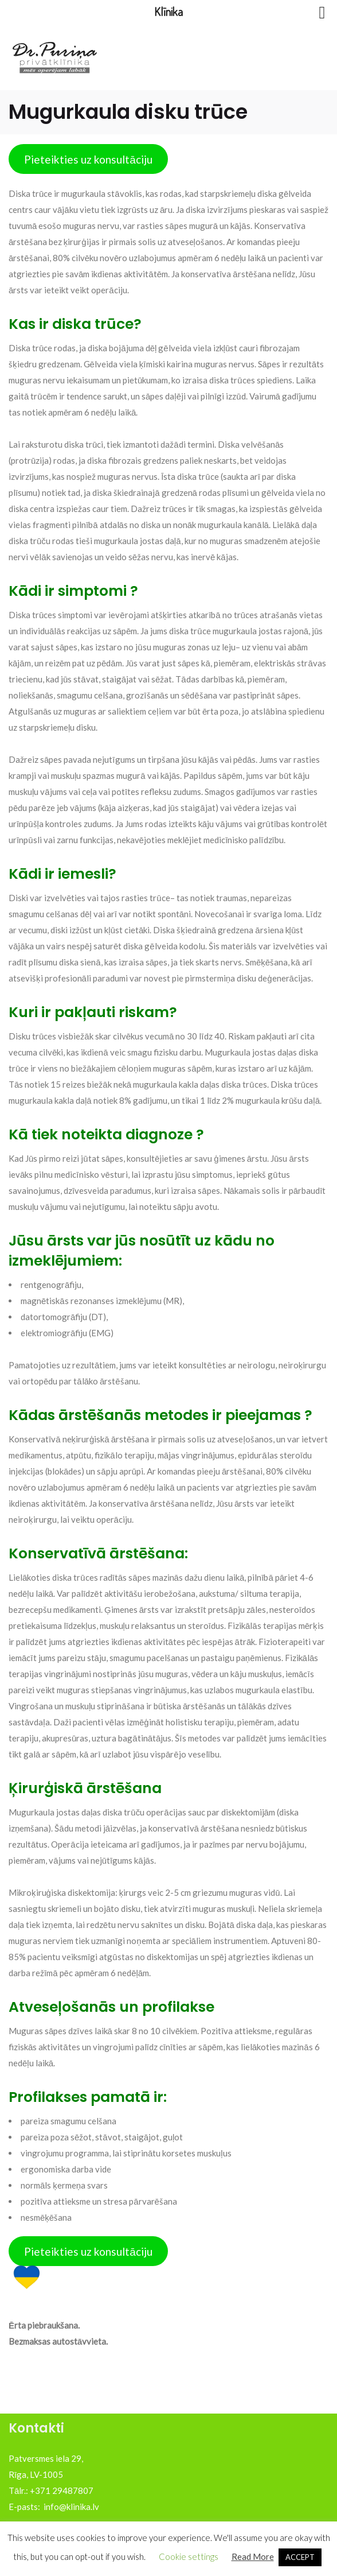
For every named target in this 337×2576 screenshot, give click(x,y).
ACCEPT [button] (300, 2557)
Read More (253, 2556)
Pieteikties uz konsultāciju (88, 158)
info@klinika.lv (71, 2506)
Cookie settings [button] (188, 2556)
